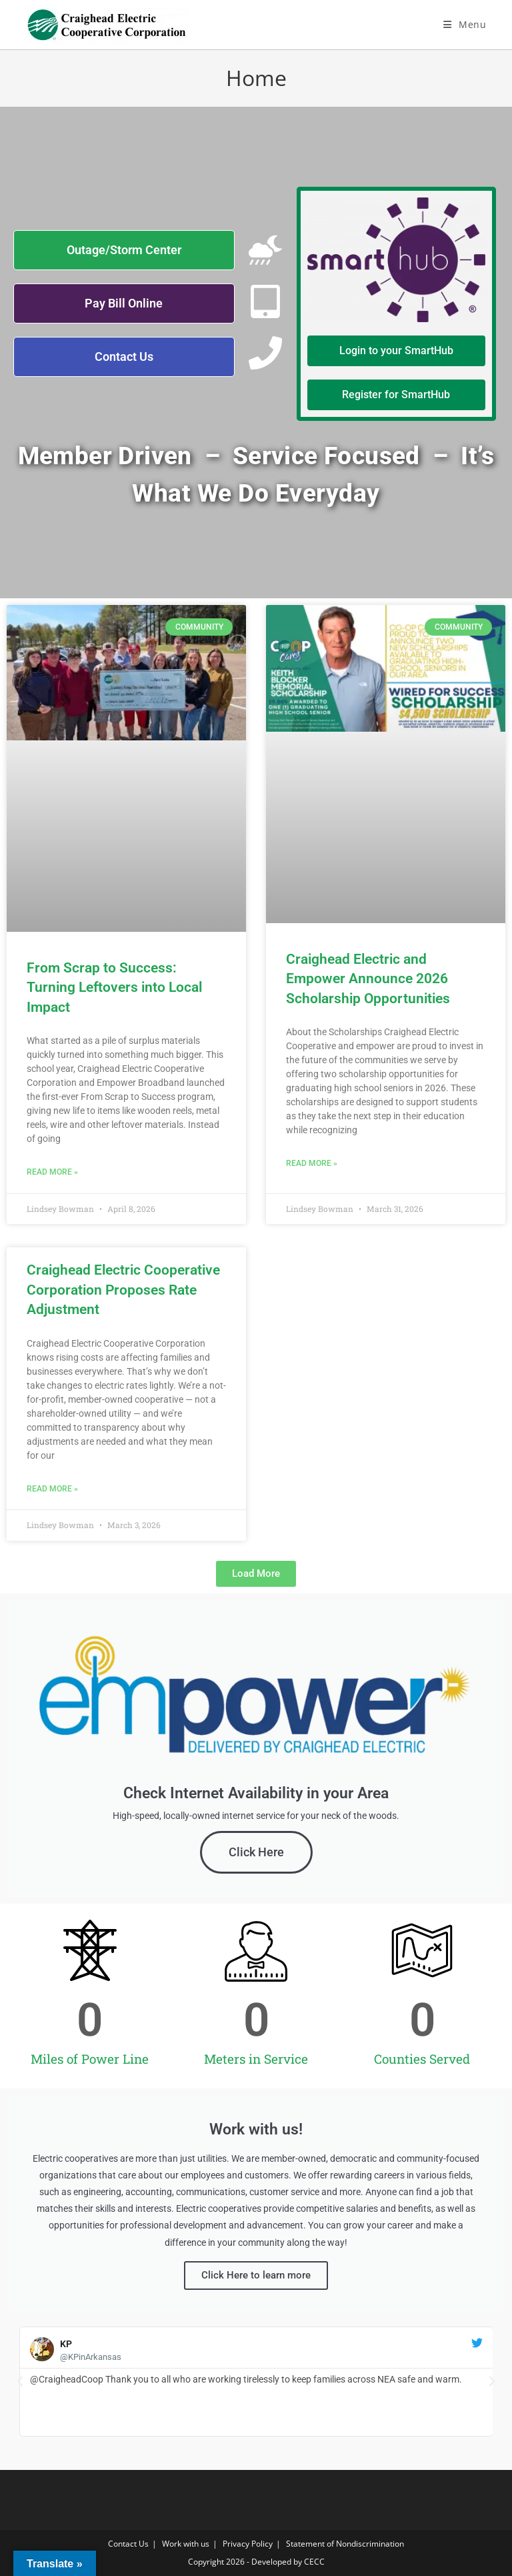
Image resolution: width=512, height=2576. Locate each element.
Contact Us (128, 2543)
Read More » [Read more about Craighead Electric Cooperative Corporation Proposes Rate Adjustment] (52, 1488)
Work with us (185, 2543)
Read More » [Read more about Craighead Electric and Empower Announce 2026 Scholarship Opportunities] (311, 1163)
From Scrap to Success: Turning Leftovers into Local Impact (114, 987)
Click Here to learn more (256, 2275)
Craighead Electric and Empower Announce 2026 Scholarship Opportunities (368, 979)
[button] (256, 1574)
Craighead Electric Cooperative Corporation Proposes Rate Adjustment (123, 1289)
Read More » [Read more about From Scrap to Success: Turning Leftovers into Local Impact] (52, 1172)
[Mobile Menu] (465, 24)
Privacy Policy (248, 2543)
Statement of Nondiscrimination (345, 2543)
